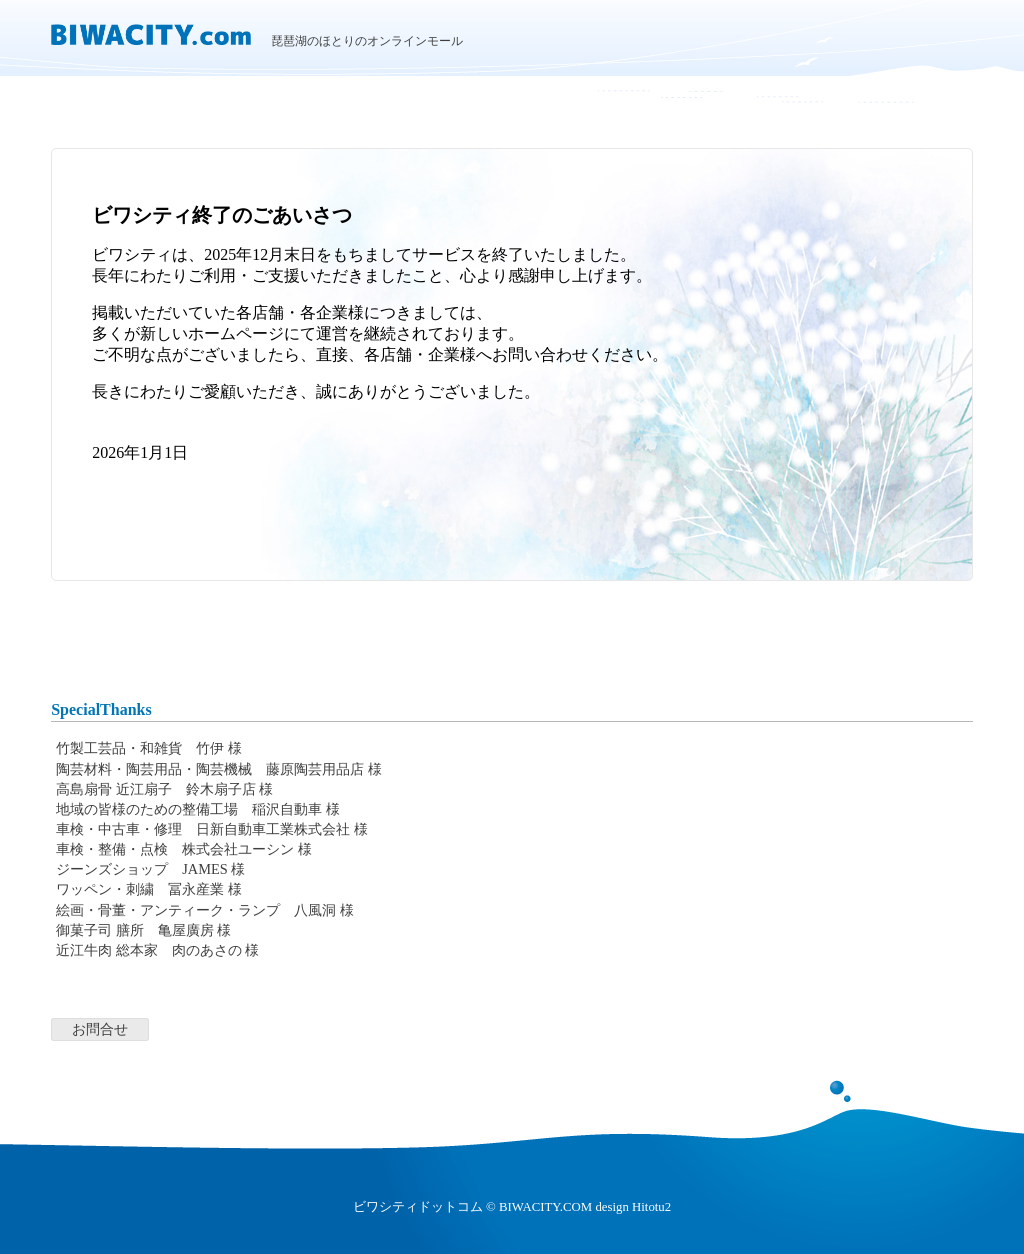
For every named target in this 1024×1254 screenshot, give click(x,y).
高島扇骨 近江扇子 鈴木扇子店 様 (164, 789)
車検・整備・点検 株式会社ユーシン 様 (184, 849)
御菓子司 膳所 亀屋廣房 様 (143, 930)
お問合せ (100, 1029)
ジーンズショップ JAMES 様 (150, 869)
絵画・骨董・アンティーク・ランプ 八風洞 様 (205, 910)
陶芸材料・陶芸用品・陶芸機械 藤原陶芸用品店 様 (219, 769)
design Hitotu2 (633, 1207)
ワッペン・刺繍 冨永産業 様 (149, 889)
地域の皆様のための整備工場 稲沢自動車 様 (198, 809)
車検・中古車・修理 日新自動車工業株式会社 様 (212, 829)
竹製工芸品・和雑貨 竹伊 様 (149, 748)
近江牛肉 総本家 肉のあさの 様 (157, 950)
